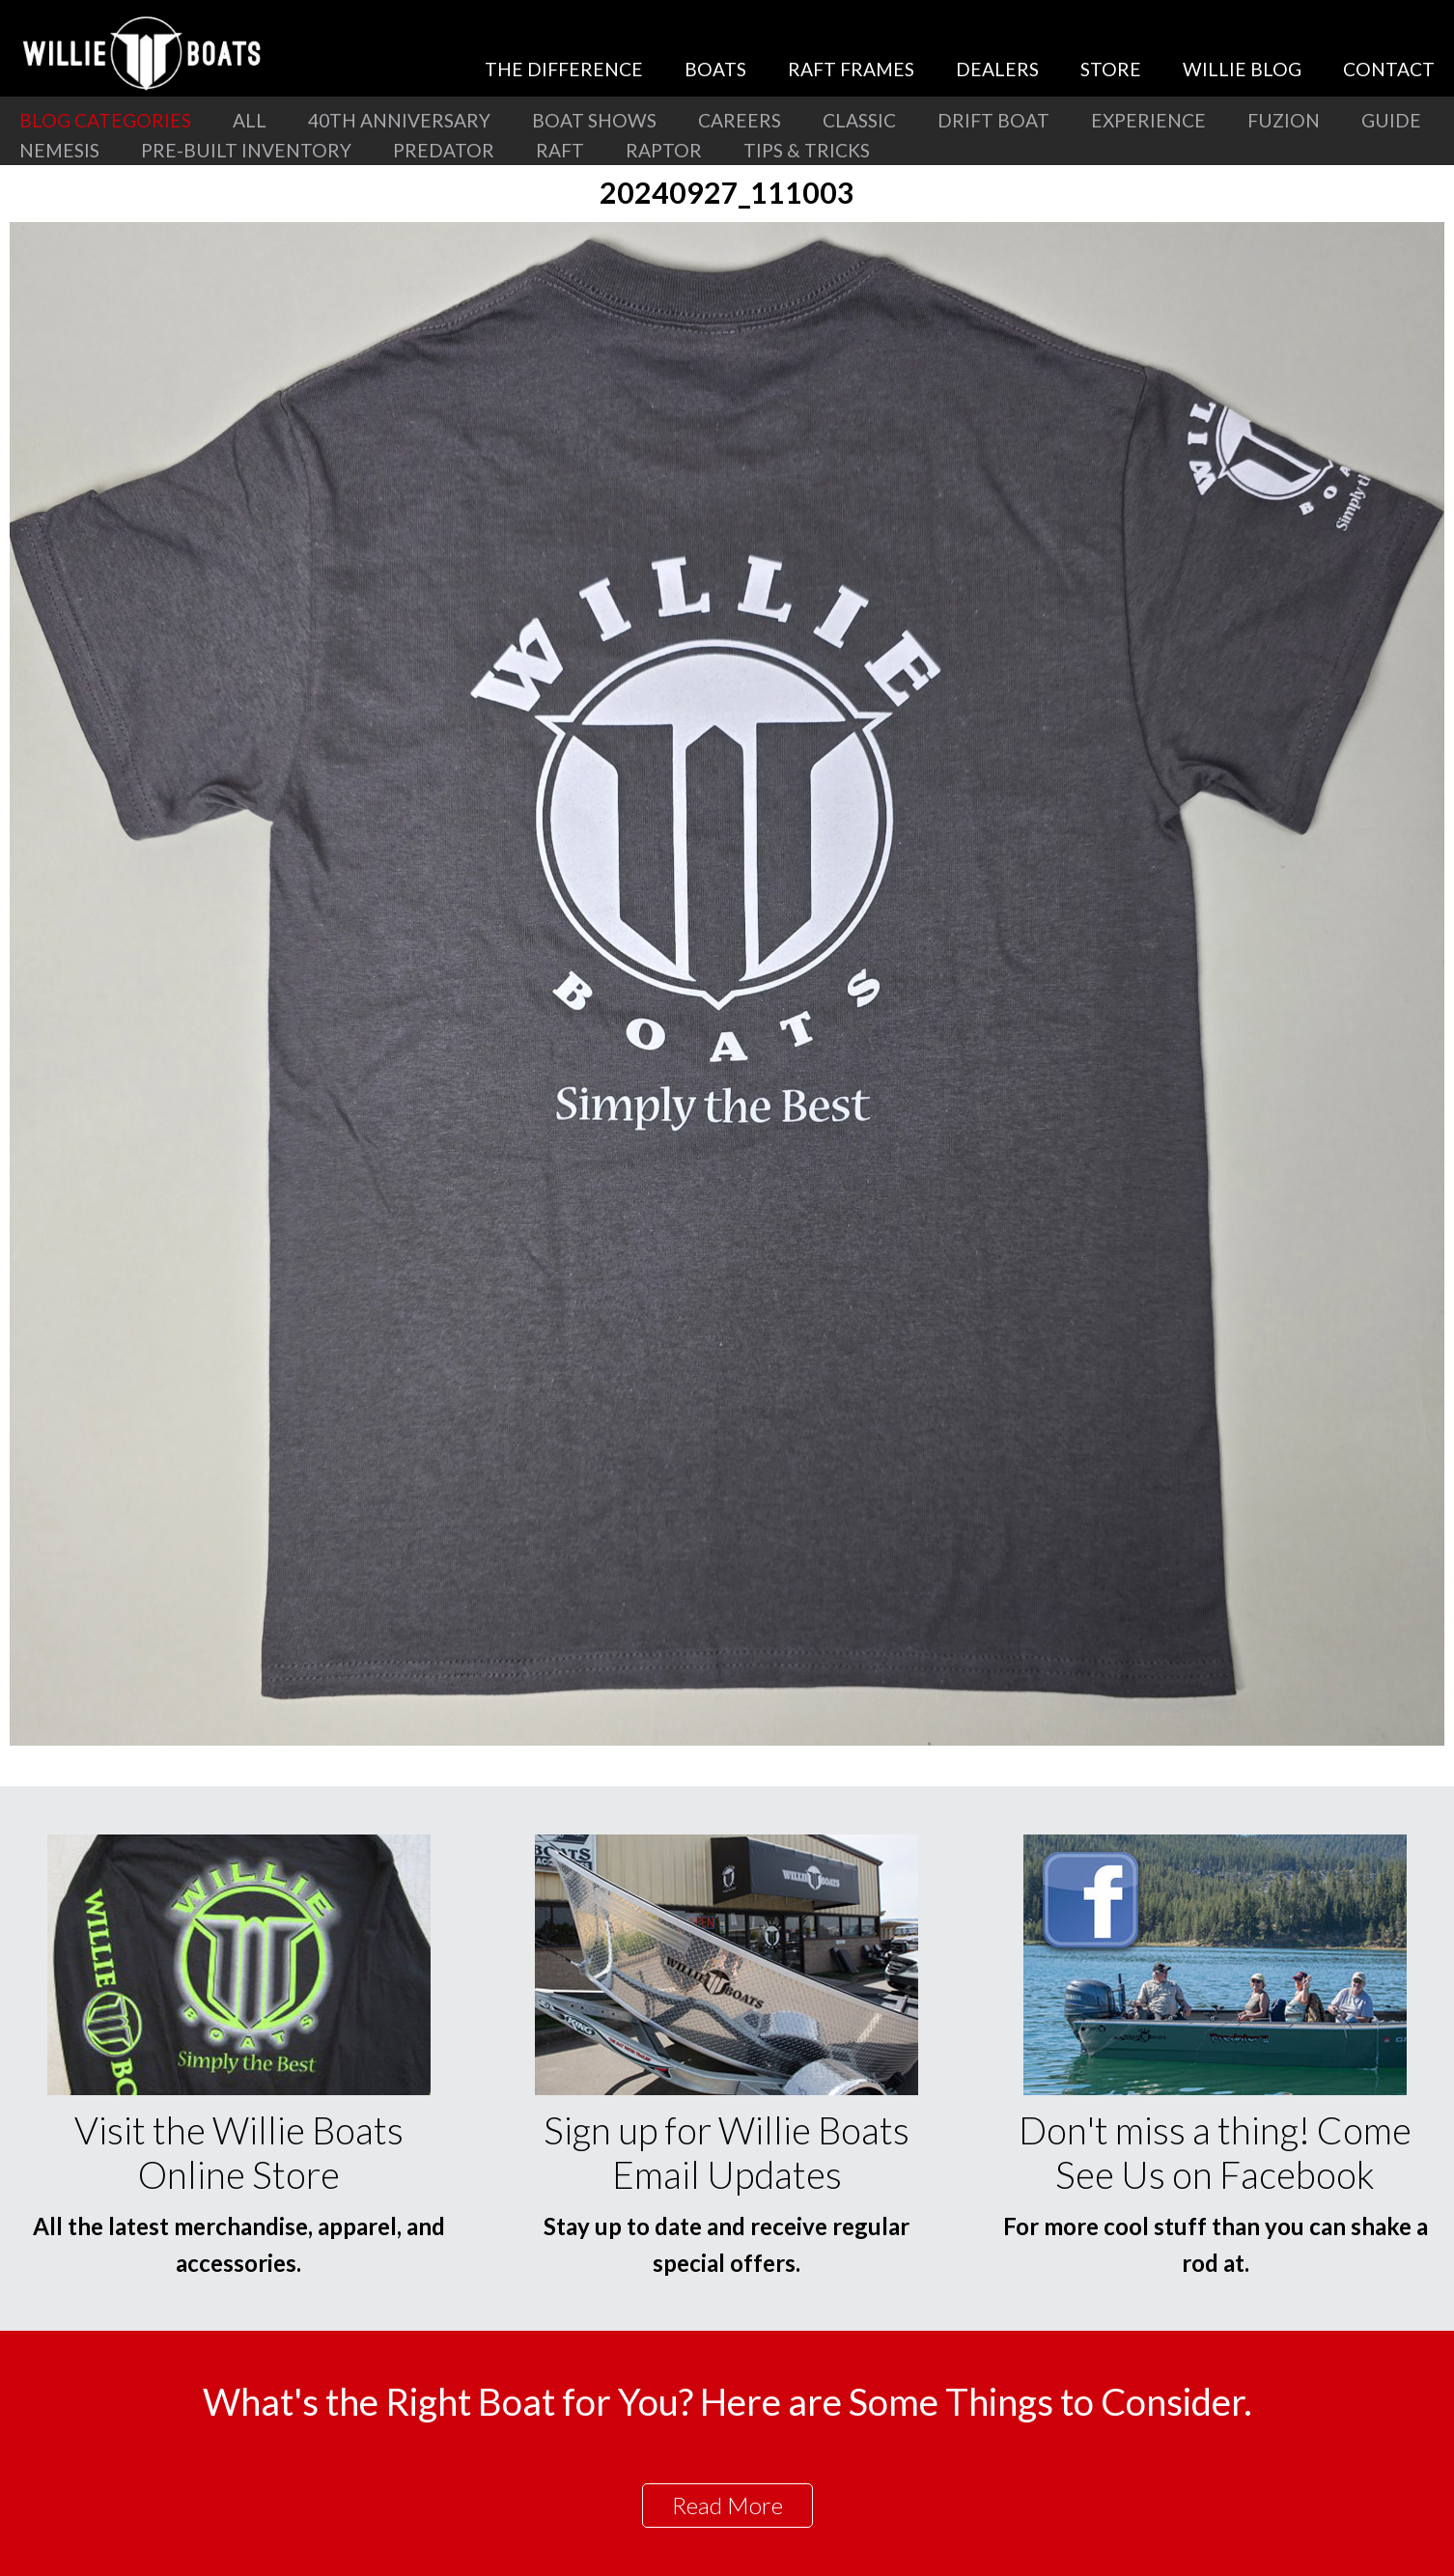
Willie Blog (1242, 69)
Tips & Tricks (806, 150)
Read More (727, 2505)
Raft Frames (851, 69)
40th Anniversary (399, 120)
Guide (1391, 120)
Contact (1389, 69)
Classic (859, 120)
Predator (443, 150)
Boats (715, 69)
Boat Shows (594, 120)
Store (1110, 69)
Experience (1148, 120)
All (249, 120)
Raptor (664, 150)
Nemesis (59, 150)
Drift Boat (993, 120)
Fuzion (1283, 120)
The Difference (564, 69)
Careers (739, 120)
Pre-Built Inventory (246, 150)
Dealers (997, 69)
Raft (560, 150)
